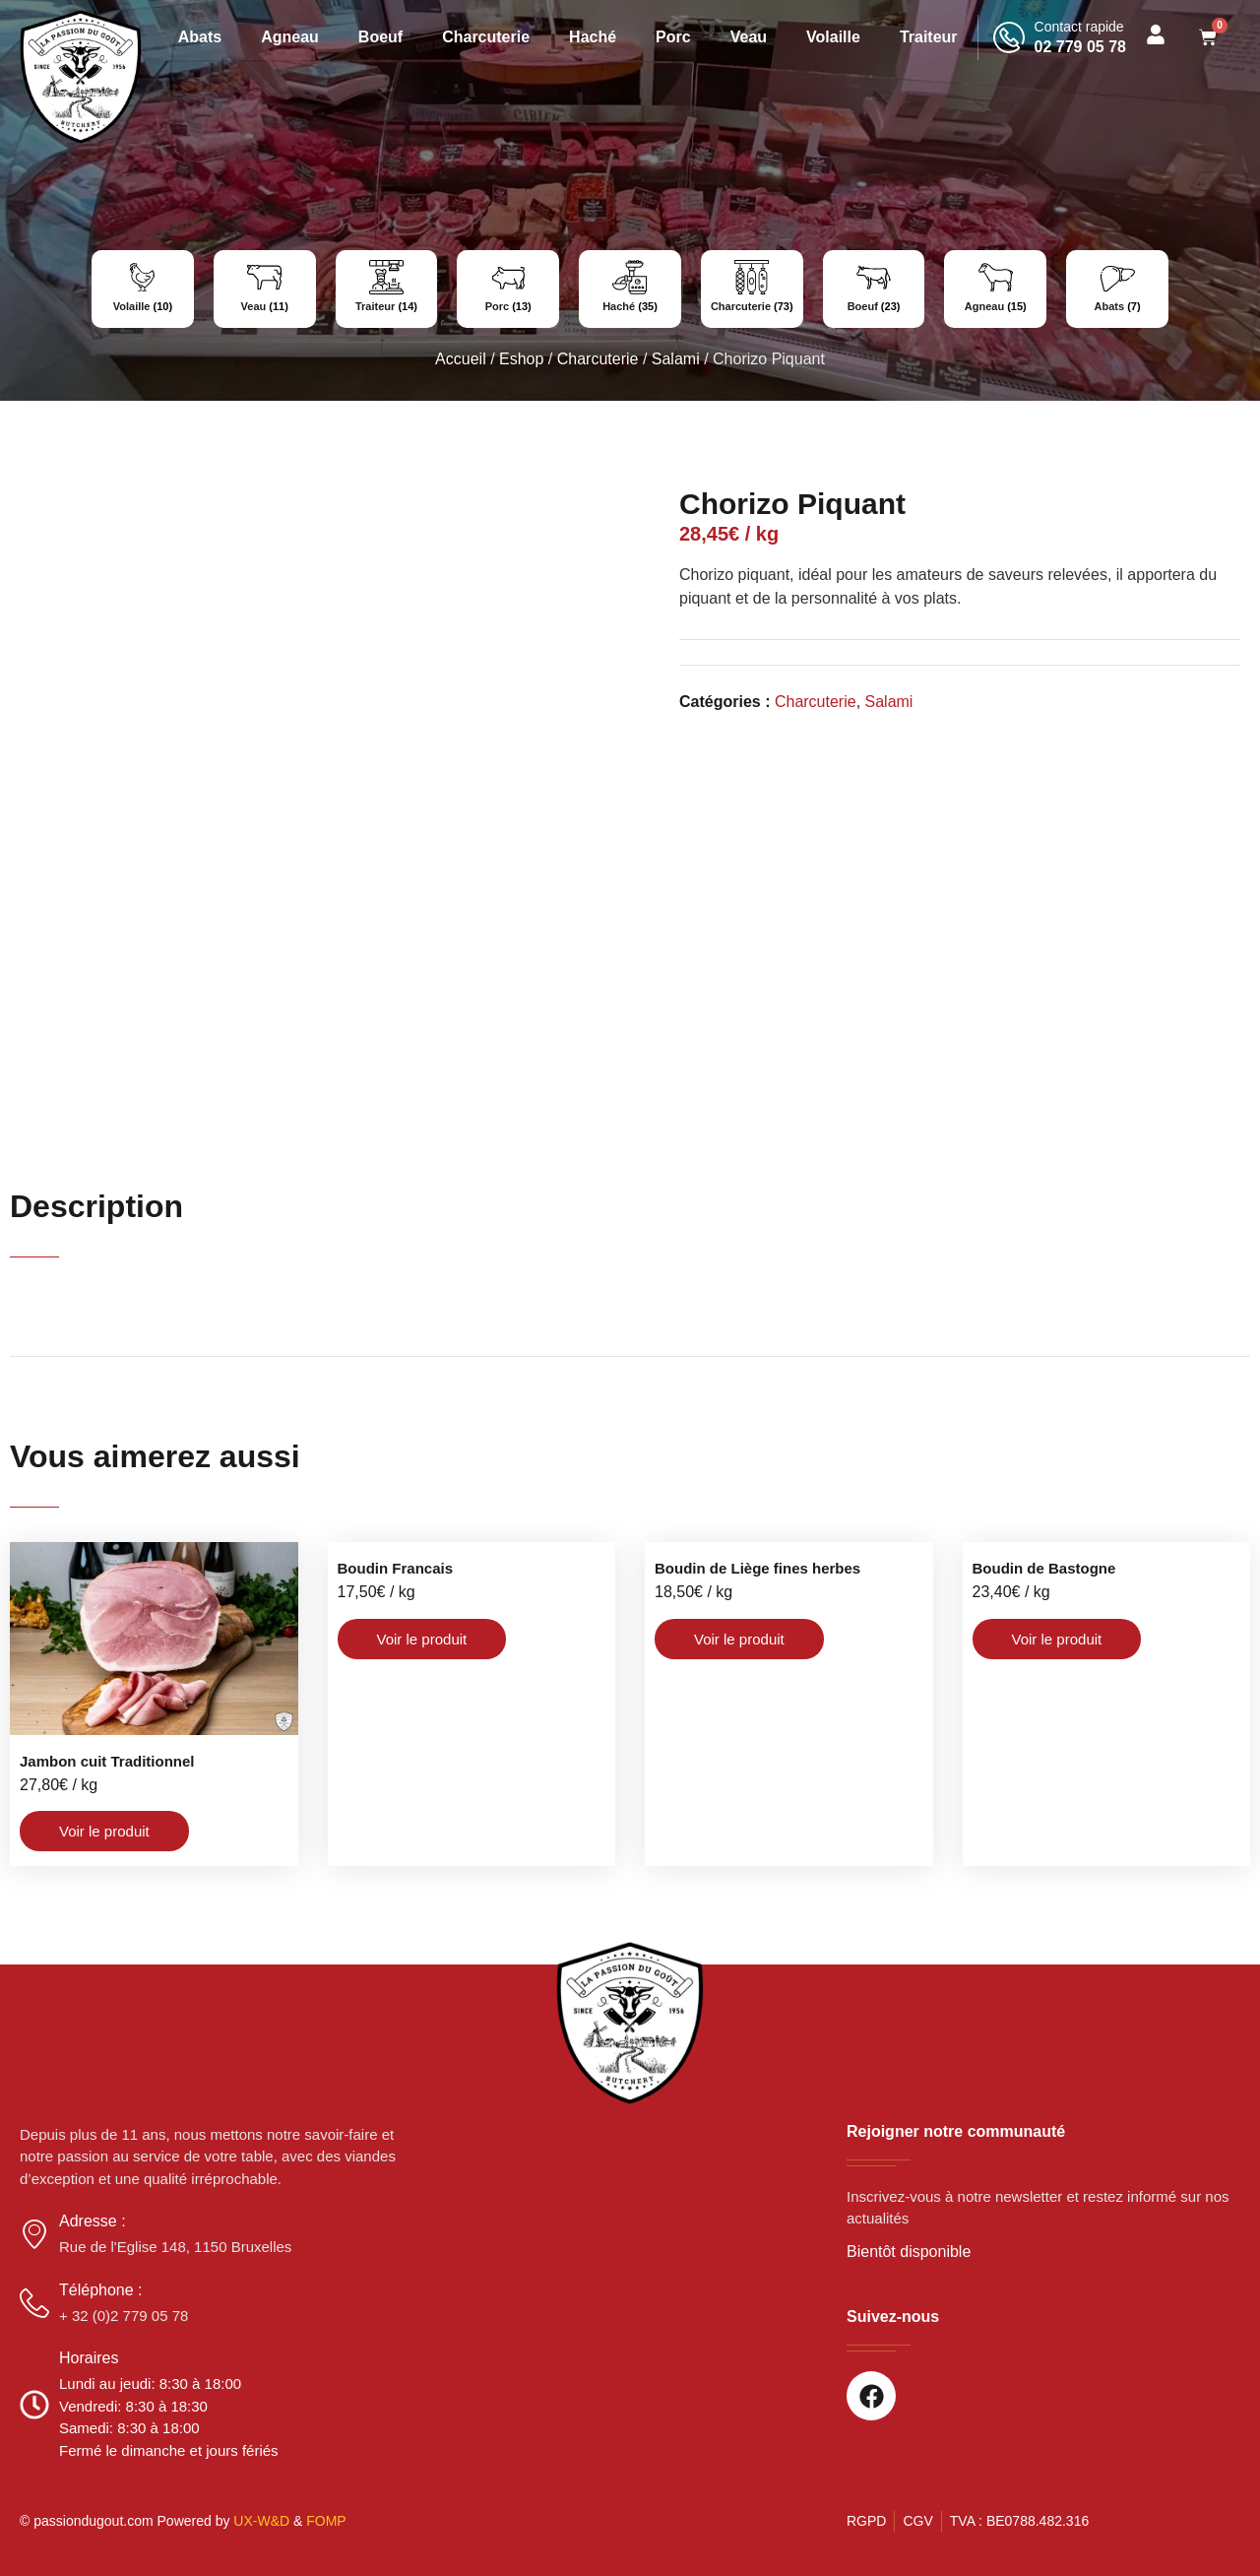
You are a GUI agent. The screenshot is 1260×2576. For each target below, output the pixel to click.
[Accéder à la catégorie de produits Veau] (264, 289)
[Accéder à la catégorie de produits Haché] (630, 289)
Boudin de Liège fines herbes (757, 1568)
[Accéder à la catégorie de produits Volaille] (142, 289)
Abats (199, 37)
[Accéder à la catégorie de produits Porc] (508, 289)
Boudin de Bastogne (1044, 1568)
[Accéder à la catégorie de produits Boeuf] (874, 289)
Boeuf (380, 37)
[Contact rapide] (1009, 37)
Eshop (521, 359)
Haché (592, 37)
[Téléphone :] (34, 2303)
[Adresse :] (34, 2234)
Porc (673, 37)
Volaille (833, 37)
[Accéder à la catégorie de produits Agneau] (995, 289)
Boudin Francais (396, 1568)
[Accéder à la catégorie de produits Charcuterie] (752, 289)
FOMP (326, 2521)
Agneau (290, 37)
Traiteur (929, 37)
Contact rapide (1079, 26)
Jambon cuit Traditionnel (107, 1761)
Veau (748, 37)
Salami (676, 359)
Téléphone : (101, 2290)
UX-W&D (261, 2521)
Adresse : (92, 2221)
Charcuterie (486, 37)
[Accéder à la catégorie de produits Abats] (1117, 289)
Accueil (460, 359)
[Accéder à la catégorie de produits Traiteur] (387, 289)
